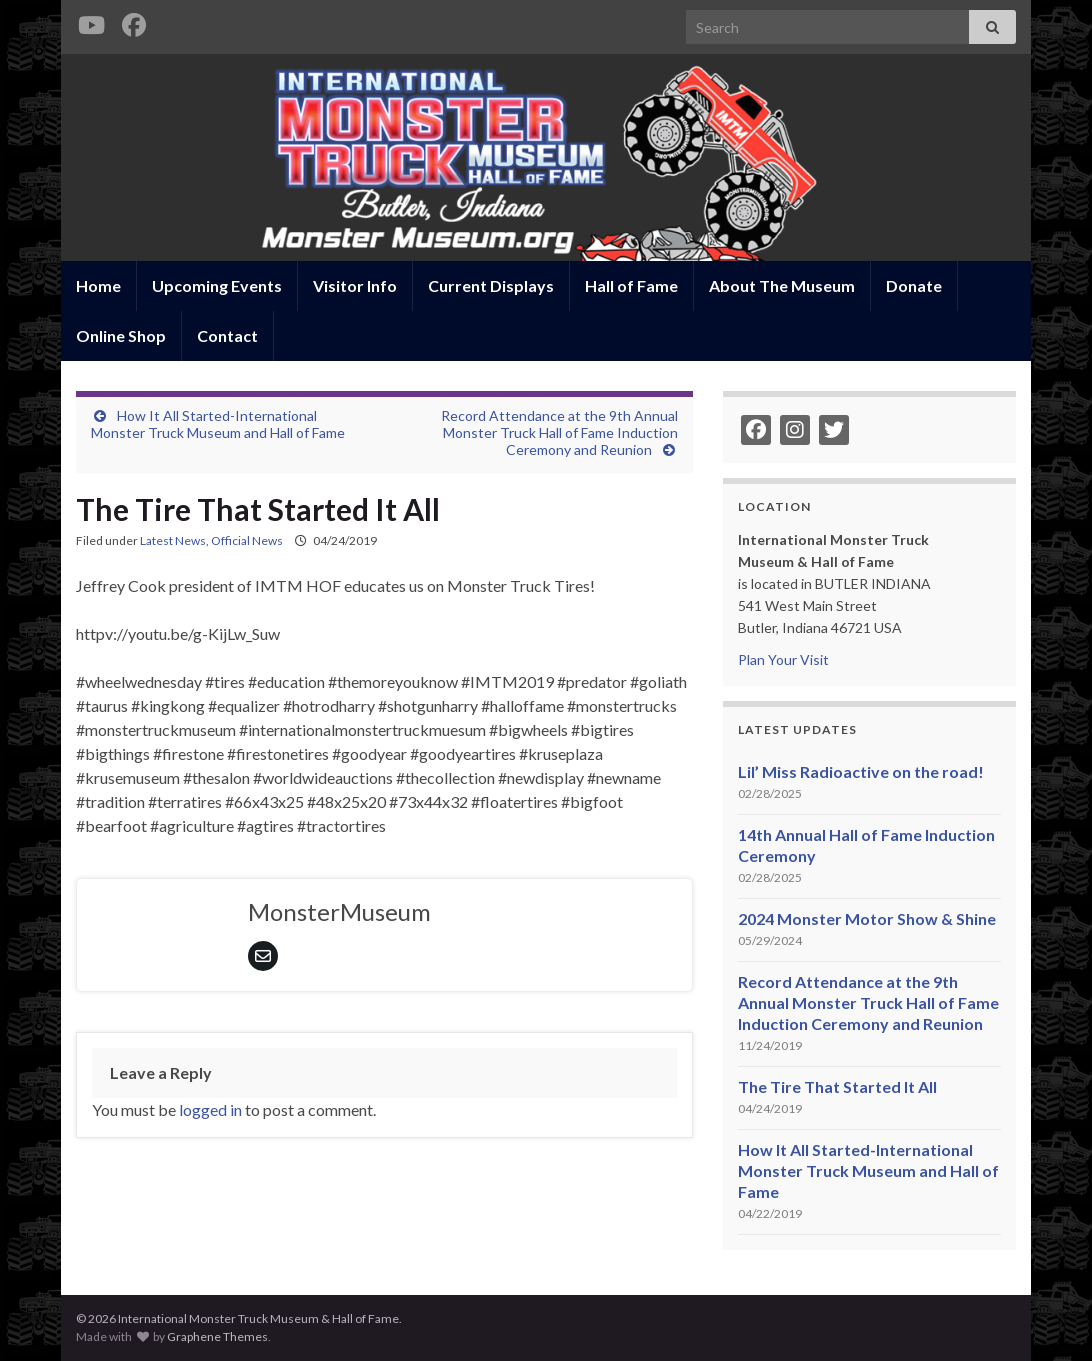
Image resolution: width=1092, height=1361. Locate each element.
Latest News (173, 540)
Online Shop (121, 335)
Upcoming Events (217, 285)
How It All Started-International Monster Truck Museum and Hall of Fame (218, 424)
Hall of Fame (631, 285)
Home (98, 285)
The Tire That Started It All (837, 1086)
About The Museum (782, 285)
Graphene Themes (217, 1336)
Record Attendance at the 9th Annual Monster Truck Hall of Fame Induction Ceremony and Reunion (559, 432)
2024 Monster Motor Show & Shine (867, 918)
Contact (227, 335)
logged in (210, 1109)
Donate (914, 285)
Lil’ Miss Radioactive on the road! (861, 771)
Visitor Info (355, 285)
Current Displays (491, 285)
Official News (247, 540)
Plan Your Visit (783, 659)
